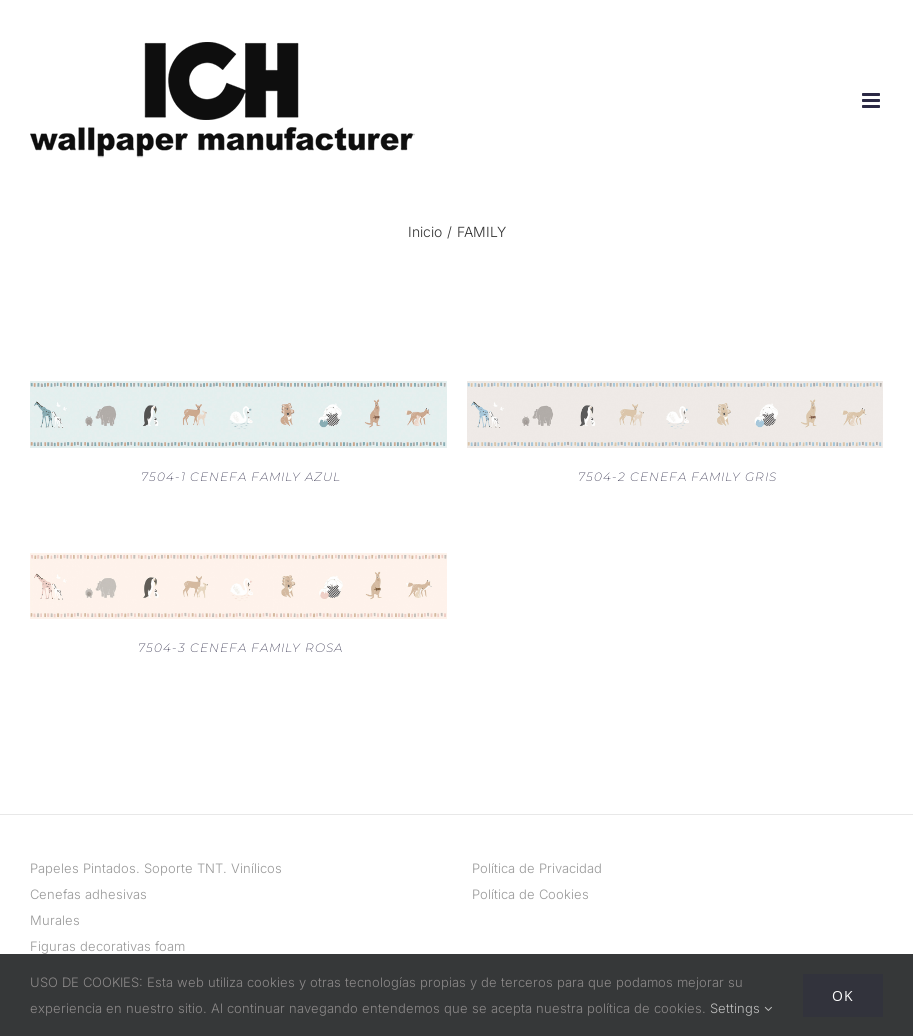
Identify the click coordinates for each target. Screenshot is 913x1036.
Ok (843, 995)
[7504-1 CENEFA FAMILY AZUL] (238, 394)
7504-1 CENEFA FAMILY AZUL (241, 476)
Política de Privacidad (537, 868)
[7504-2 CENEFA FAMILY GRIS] (675, 394)
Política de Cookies (530, 894)
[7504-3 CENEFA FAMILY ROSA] (238, 566)
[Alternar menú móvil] (872, 100)
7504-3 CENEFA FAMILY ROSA (240, 647)
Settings (741, 1008)
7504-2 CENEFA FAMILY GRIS (677, 476)
